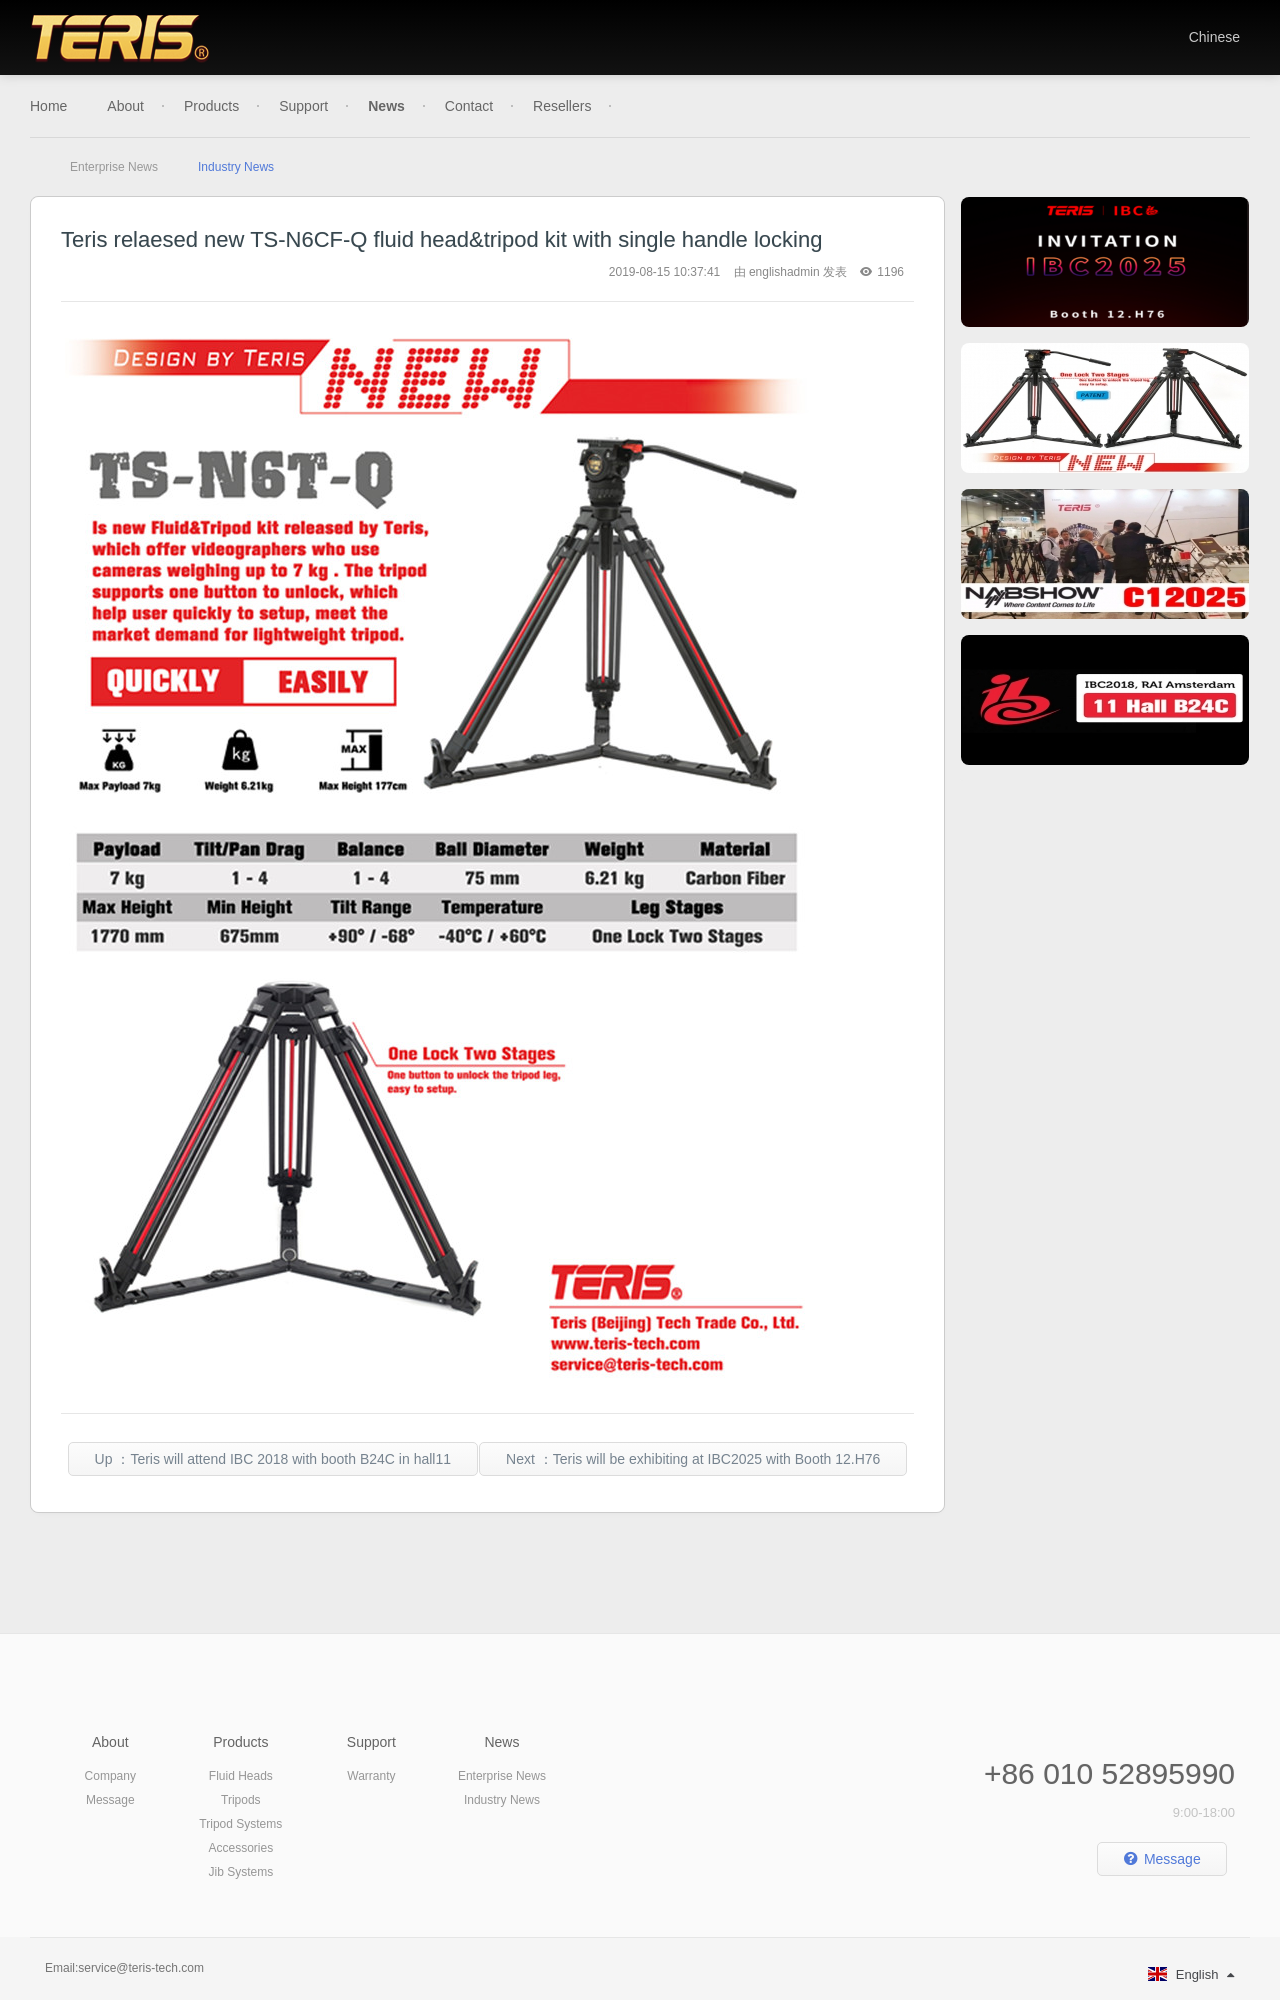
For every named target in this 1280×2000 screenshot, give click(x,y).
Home (48, 106)
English (1191, 1975)
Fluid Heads (241, 1776)
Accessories (240, 1848)
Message (110, 1800)
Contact (469, 106)
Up (273, 1459)
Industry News (236, 167)
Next (693, 1459)
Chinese (1214, 37)
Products (211, 106)
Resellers (562, 106)
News (386, 106)
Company (110, 1776)
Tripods (241, 1800)
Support (303, 106)
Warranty (371, 1776)
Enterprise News (114, 167)
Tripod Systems (240, 1824)
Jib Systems (240, 1872)
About (125, 106)
